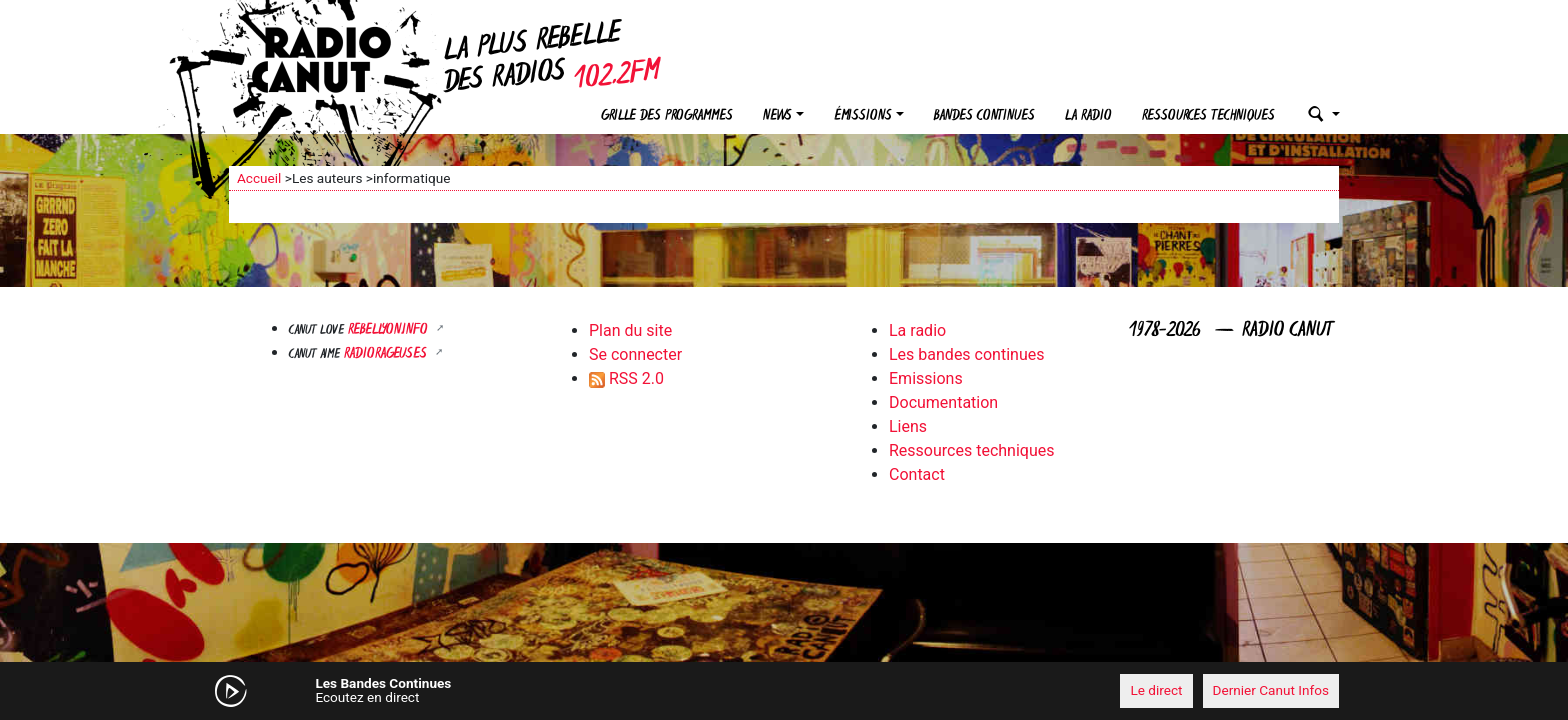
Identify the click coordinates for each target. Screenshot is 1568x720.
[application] (784, 691)
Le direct (1156, 690)
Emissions (926, 378)
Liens (908, 426)
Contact (917, 474)
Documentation (943, 402)
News (777, 116)
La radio (1088, 116)
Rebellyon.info (390, 330)
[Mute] (539, 690)
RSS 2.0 (626, 378)
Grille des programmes (667, 116)
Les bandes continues (966, 354)
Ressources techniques (1208, 116)
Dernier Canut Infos (1271, 690)
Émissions (863, 116)
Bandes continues (984, 116)
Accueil (259, 178)
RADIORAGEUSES (387, 354)
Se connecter (635, 354)
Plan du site (630, 330)
